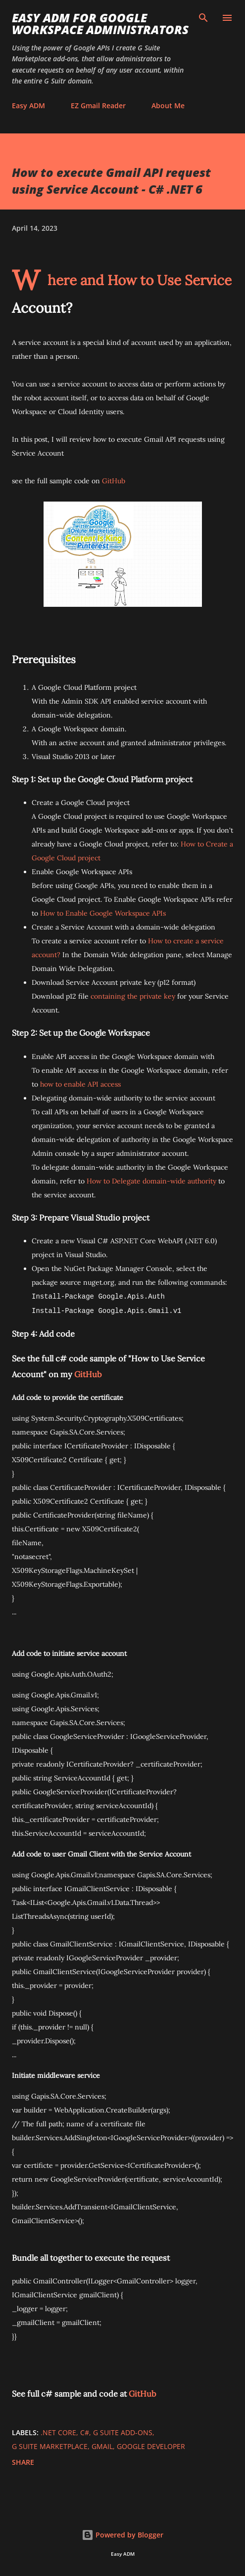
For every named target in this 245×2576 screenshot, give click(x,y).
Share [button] (23, 2462)
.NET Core (58, 2432)
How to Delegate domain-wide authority (151, 1181)
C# (84, 2432)
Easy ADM (28, 105)
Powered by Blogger (122, 2534)
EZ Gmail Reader (98, 105)
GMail (102, 2446)
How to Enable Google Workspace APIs (103, 913)
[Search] (203, 18)
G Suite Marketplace (50, 2446)
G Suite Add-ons (122, 2432)
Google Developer (151, 2446)
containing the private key (133, 996)
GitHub (113, 480)
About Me (168, 105)
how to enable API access (80, 1084)
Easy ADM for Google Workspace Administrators (100, 23)
